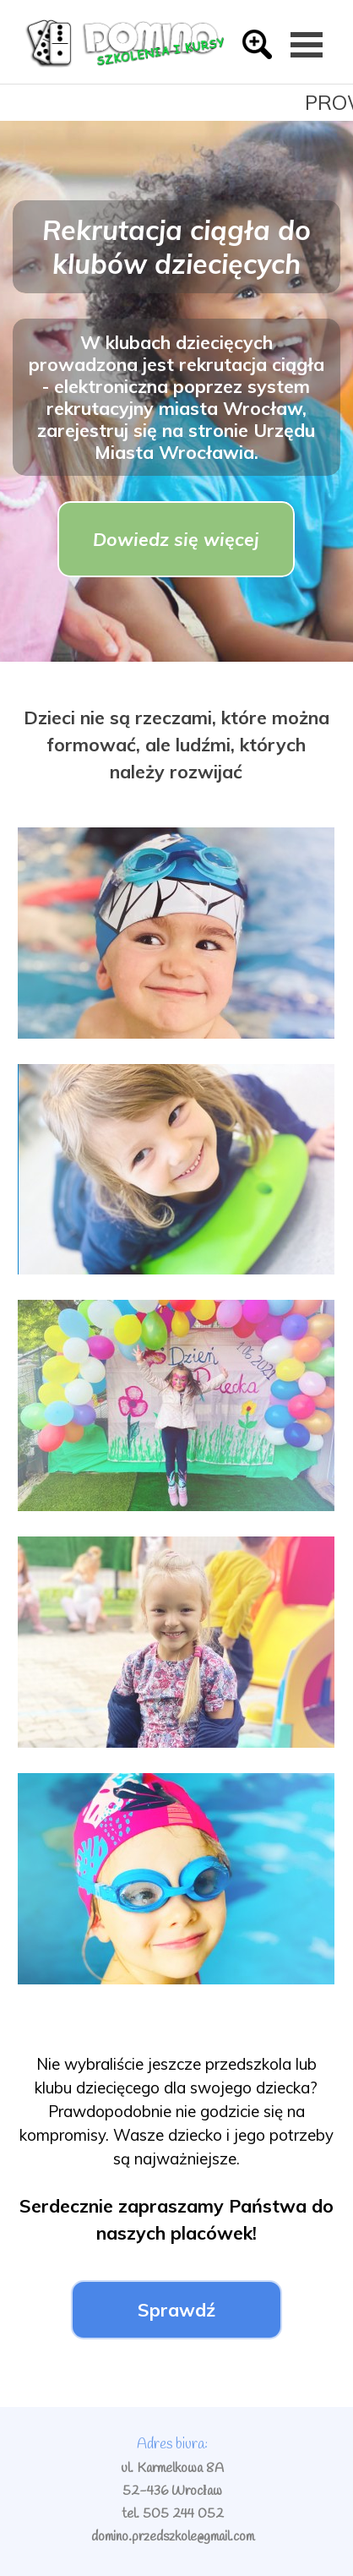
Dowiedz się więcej (176, 539)
